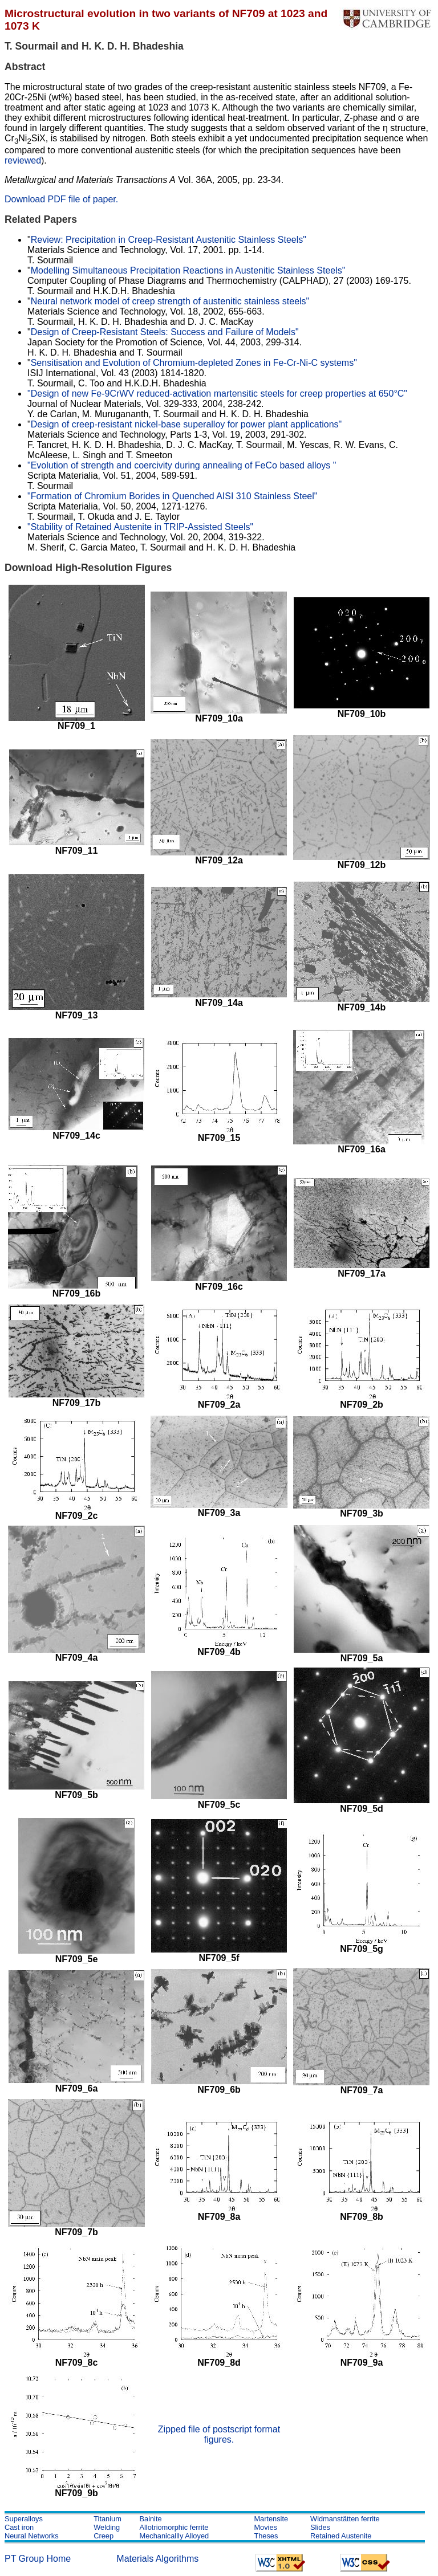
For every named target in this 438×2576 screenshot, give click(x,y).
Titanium (107, 2518)
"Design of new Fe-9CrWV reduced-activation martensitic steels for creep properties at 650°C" (217, 393)
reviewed (23, 160)
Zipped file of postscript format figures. (219, 2434)
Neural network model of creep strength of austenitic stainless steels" (170, 301)
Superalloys (24, 2518)
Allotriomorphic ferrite (173, 2527)
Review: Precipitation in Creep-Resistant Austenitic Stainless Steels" (168, 239)
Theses (266, 2536)
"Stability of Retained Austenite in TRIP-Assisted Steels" (140, 527)
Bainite (150, 2518)
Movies (265, 2527)
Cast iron (19, 2527)
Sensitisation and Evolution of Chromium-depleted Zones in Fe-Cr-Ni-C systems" (194, 363)
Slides (320, 2527)
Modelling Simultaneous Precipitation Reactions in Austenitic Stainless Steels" (188, 270)
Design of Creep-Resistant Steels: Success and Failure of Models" (165, 332)
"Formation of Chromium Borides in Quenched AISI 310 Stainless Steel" (172, 496)
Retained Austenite (340, 2536)
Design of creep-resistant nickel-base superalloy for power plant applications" (186, 424)
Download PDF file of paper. (61, 199)
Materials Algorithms (157, 2558)
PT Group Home (38, 2558)
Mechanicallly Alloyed (174, 2536)
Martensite (271, 2518)
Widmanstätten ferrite (345, 2518)
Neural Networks (32, 2536)
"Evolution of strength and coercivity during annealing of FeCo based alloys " (181, 465)
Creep (103, 2536)
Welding (107, 2527)
